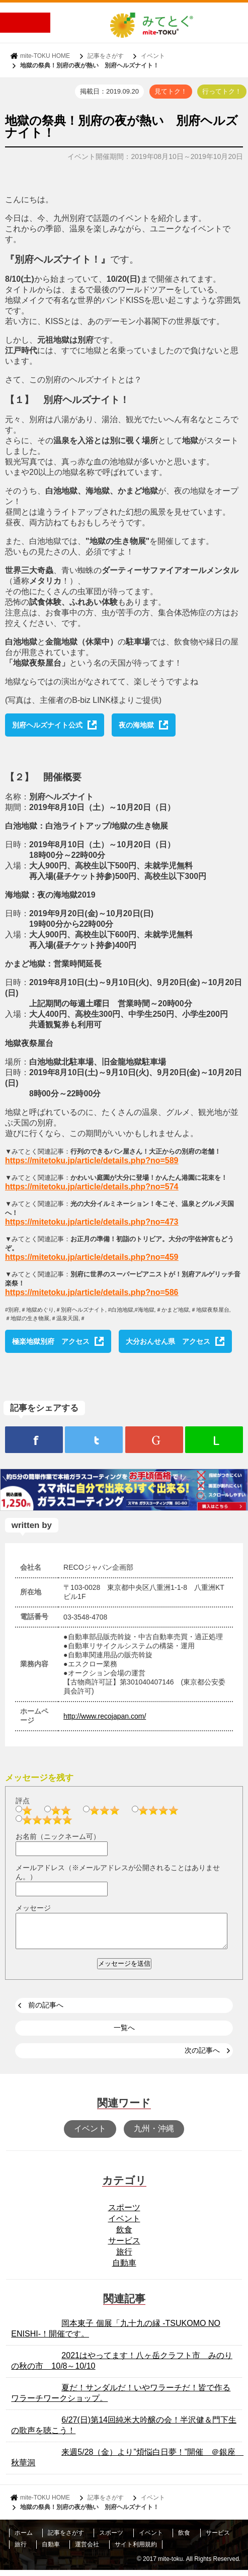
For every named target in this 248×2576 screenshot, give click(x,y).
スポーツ (124, 2213)
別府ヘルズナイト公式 (47, 725)
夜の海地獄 (136, 725)
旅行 (124, 2257)
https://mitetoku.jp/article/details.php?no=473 (92, 1222)
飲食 (124, 2235)
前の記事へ (45, 2011)
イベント (153, 55)
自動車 (124, 2269)
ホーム (24, 2538)
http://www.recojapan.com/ (104, 1716)
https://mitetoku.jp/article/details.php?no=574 (92, 1186)
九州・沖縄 (154, 2134)
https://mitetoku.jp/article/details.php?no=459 (92, 1257)
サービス (124, 2246)
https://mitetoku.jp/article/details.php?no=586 (92, 1292)
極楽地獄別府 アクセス (51, 1341)
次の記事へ (202, 2056)
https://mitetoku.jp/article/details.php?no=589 (92, 1160)
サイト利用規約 (136, 2550)
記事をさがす (106, 55)
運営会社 (87, 2550)
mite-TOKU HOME (45, 55)
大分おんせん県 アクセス (168, 1341)
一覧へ (124, 2034)
